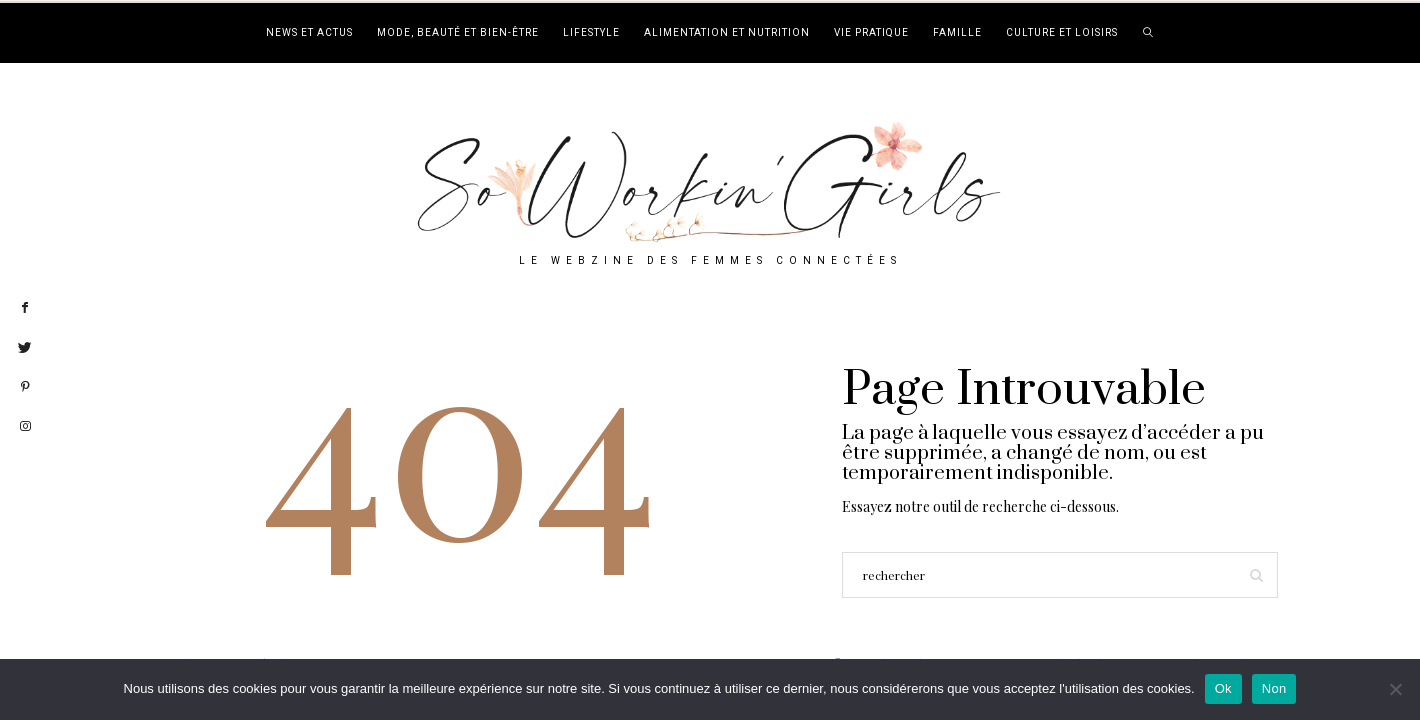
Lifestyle (591, 33)
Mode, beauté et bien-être (458, 33)
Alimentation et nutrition (727, 33)
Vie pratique (871, 33)
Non (1274, 688)
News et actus (309, 33)
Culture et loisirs (1062, 33)
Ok (1223, 688)
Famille (957, 33)
